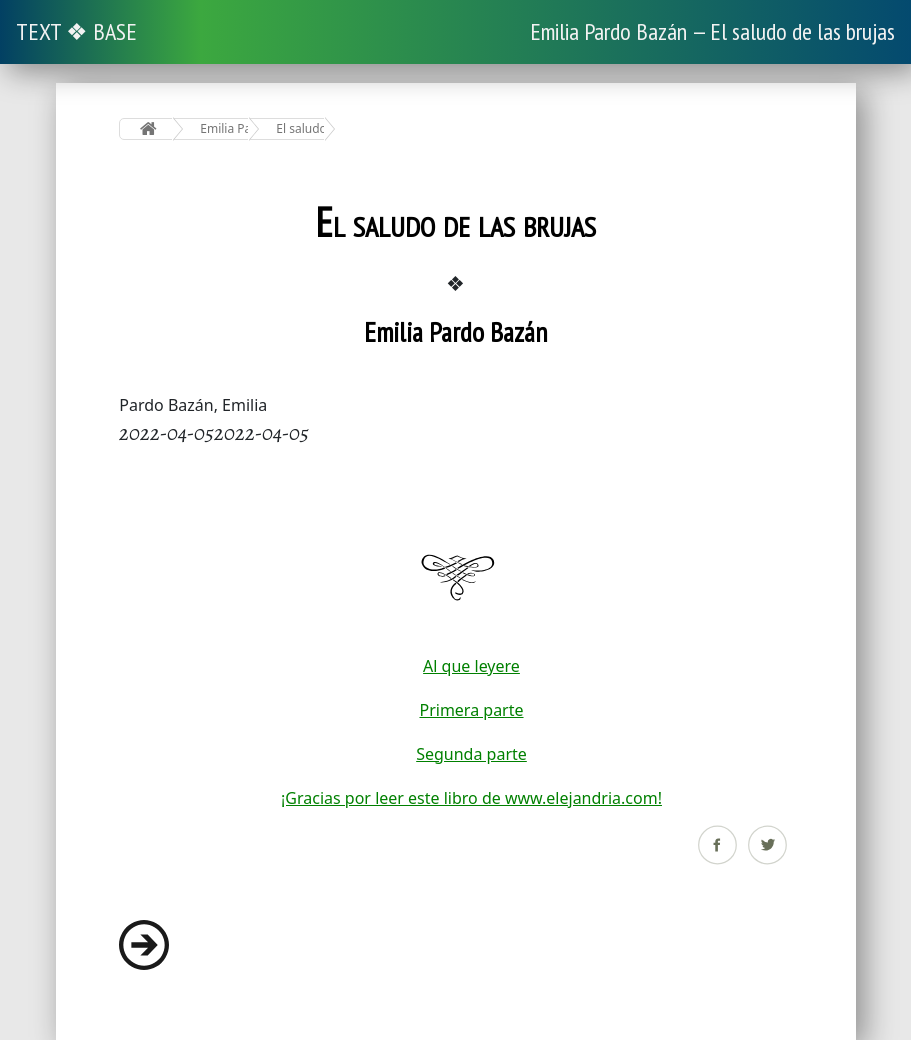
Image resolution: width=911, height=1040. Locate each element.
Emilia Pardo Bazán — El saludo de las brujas (712, 31)
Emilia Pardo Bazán (224, 128)
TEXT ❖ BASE (76, 31)
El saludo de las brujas (300, 128)
